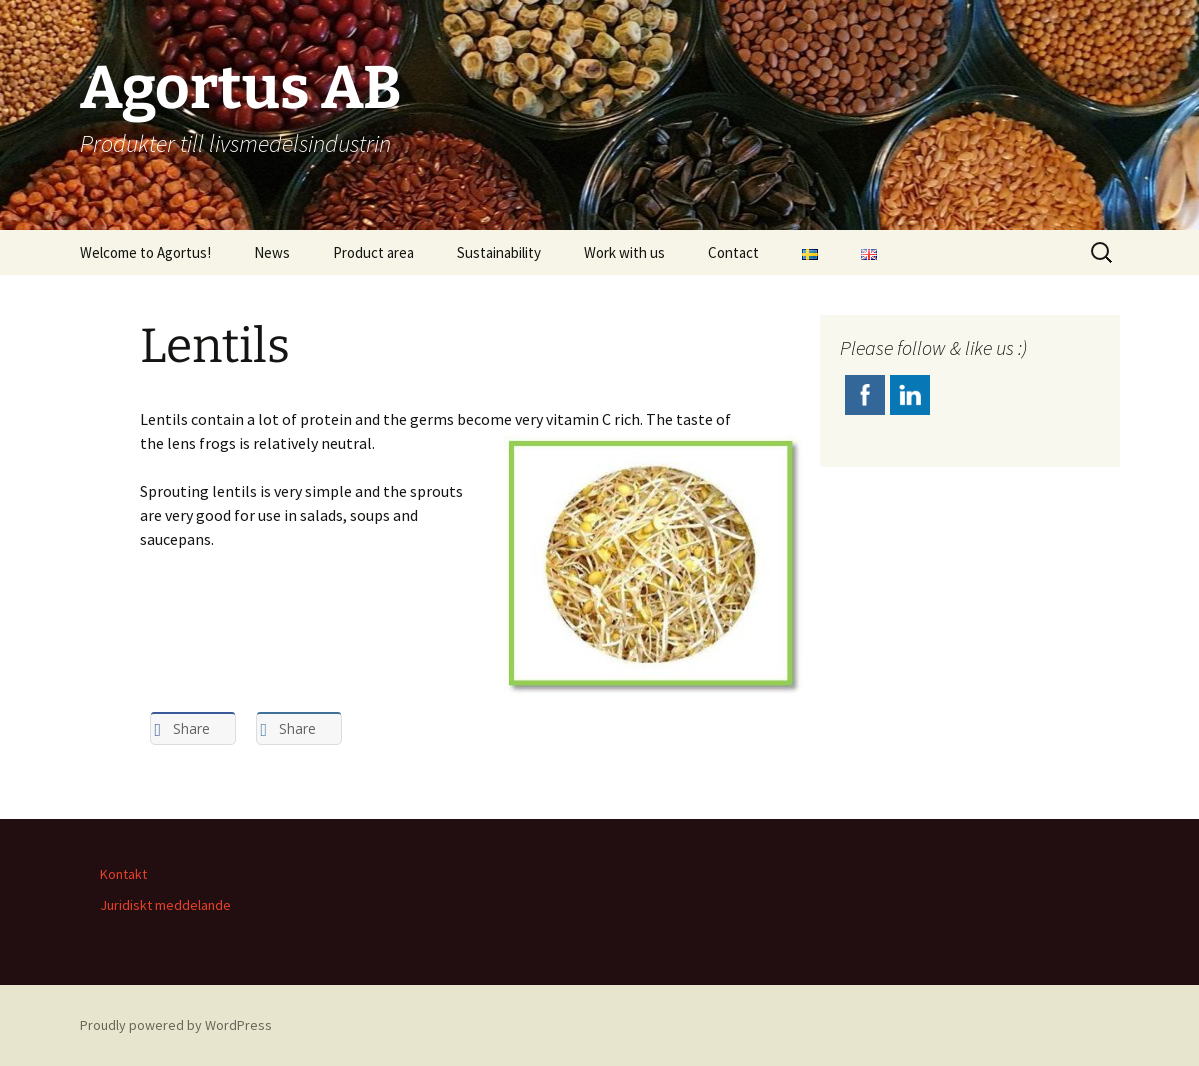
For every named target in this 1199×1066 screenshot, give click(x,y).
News (272, 252)
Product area (373, 252)
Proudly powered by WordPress (176, 1025)
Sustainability (499, 252)
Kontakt (123, 874)
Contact (733, 252)
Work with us (624, 252)
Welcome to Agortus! (145, 252)
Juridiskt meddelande (165, 905)
